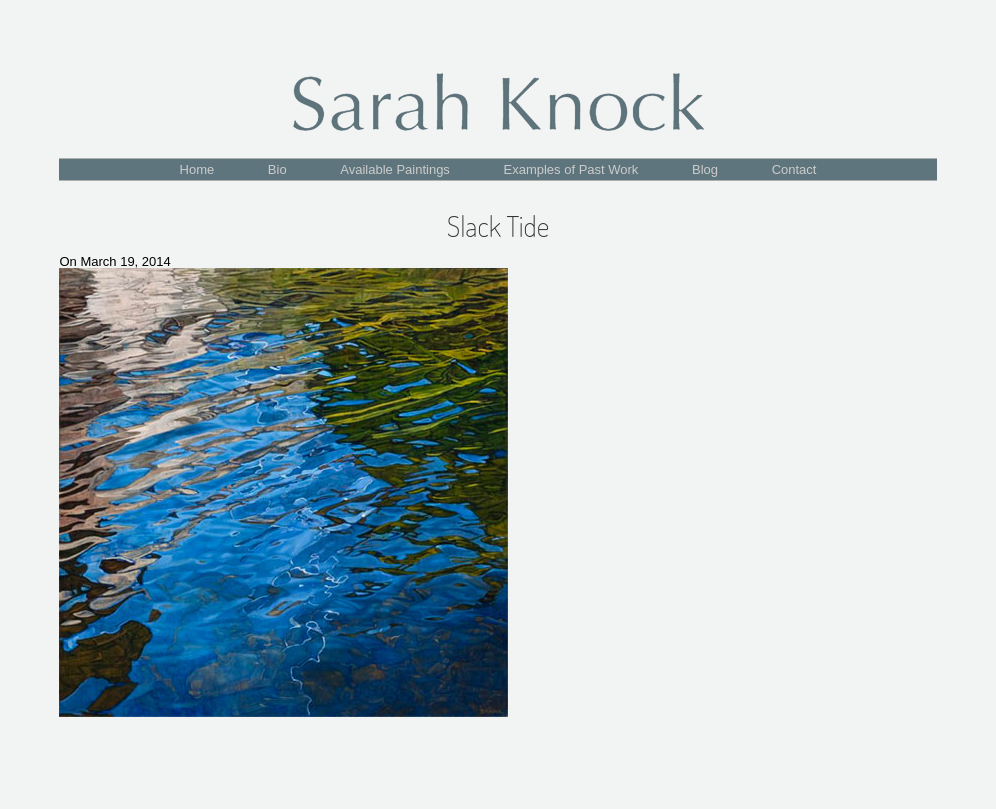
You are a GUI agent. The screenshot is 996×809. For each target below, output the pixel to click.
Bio (277, 169)
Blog (705, 169)
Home (197, 169)
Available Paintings (395, 169)
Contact (794, 169)
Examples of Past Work (571, 169)
